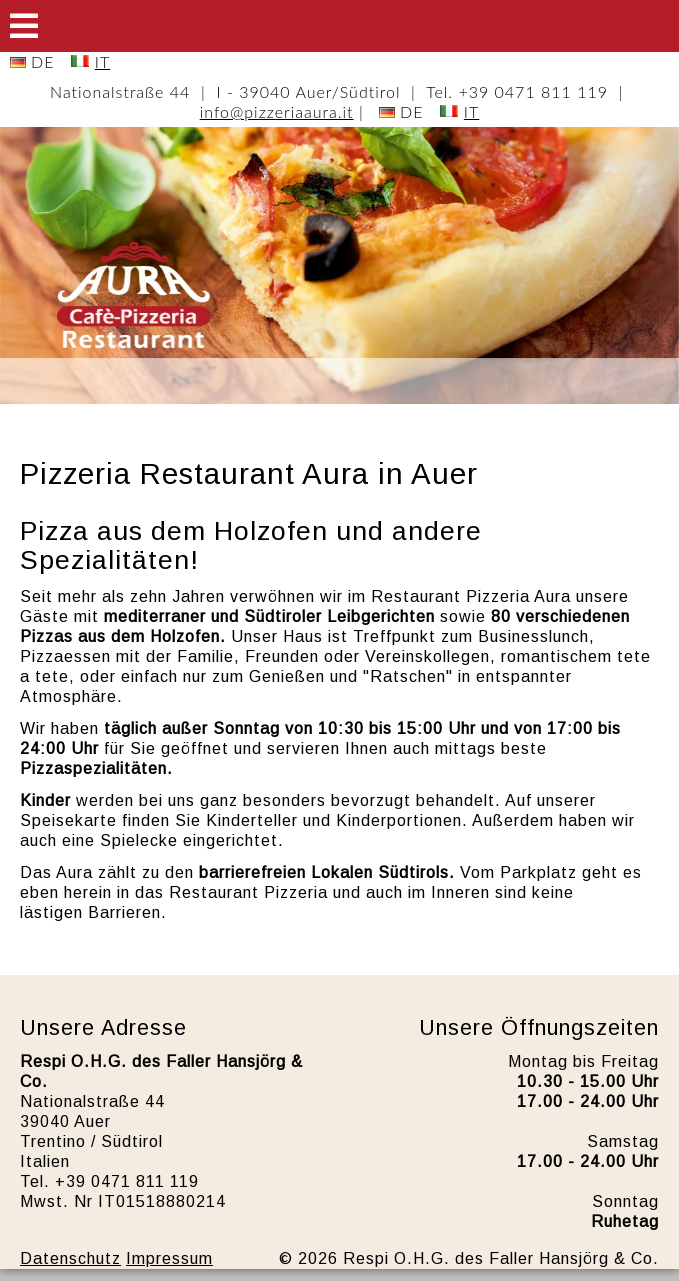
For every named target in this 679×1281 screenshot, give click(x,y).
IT (102, 61)
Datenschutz (70, 1258)
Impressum (169, 1258)
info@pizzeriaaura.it (277, 111)
